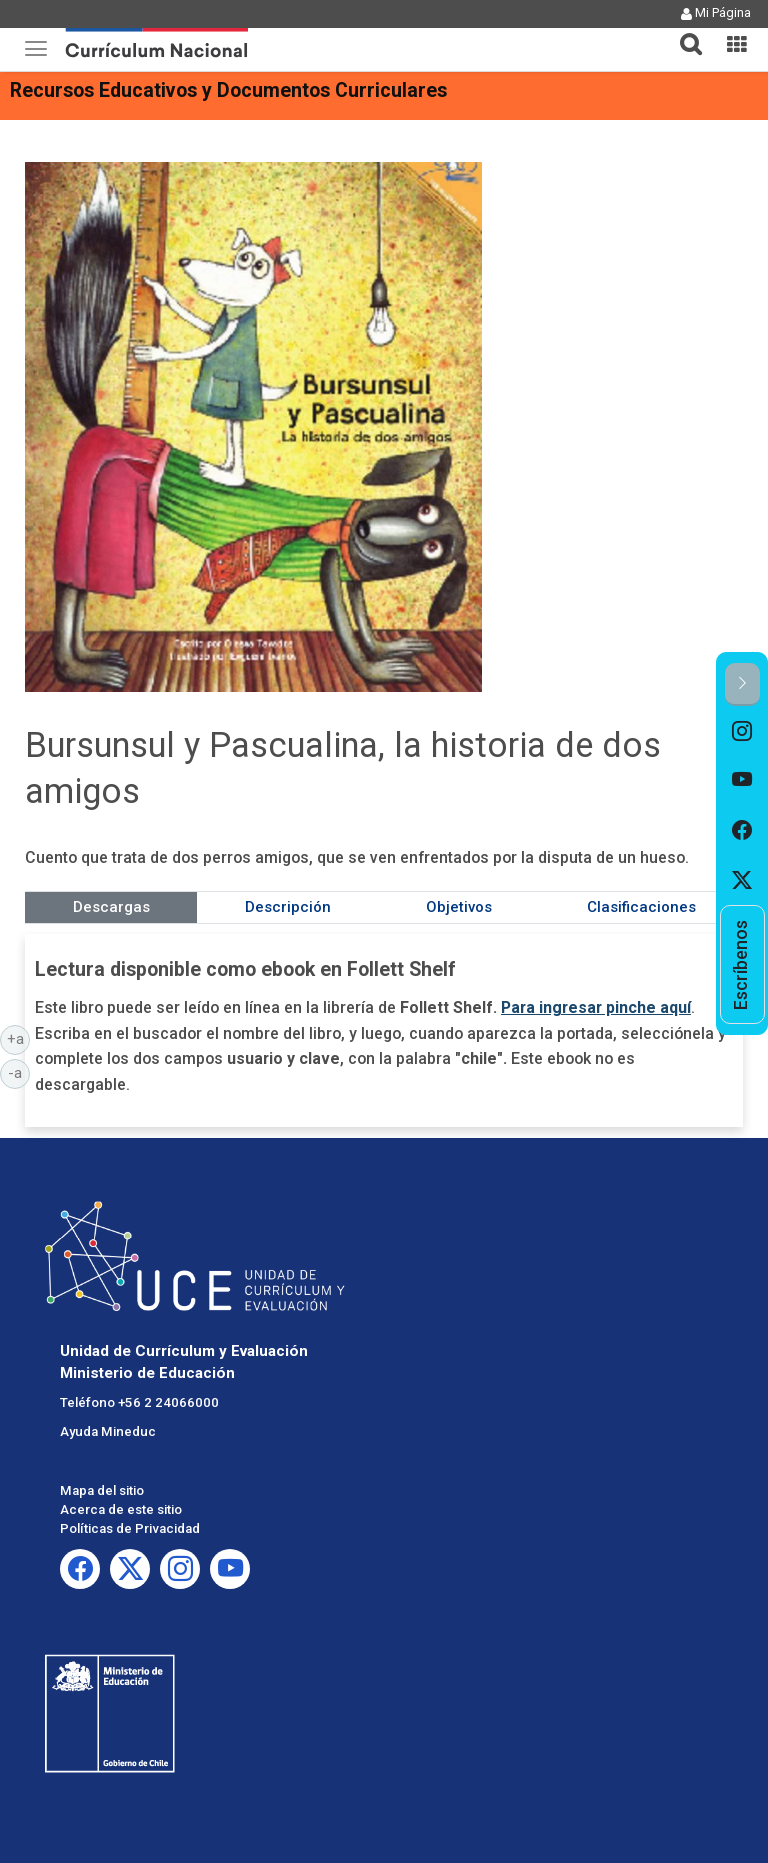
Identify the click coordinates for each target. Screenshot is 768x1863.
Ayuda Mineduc (108, 1431)
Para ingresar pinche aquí (596, 1007)
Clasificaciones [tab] (641, 907)
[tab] (683, 32)
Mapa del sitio (102, 1490)
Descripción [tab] (288, 907)
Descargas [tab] (111, 907)
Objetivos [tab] (459, 907)
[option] (742, 731)
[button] (683, 32)
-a (19, 1072)
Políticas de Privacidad (130, 1528)
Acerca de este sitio (121, 1509)
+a (19, 1038)
